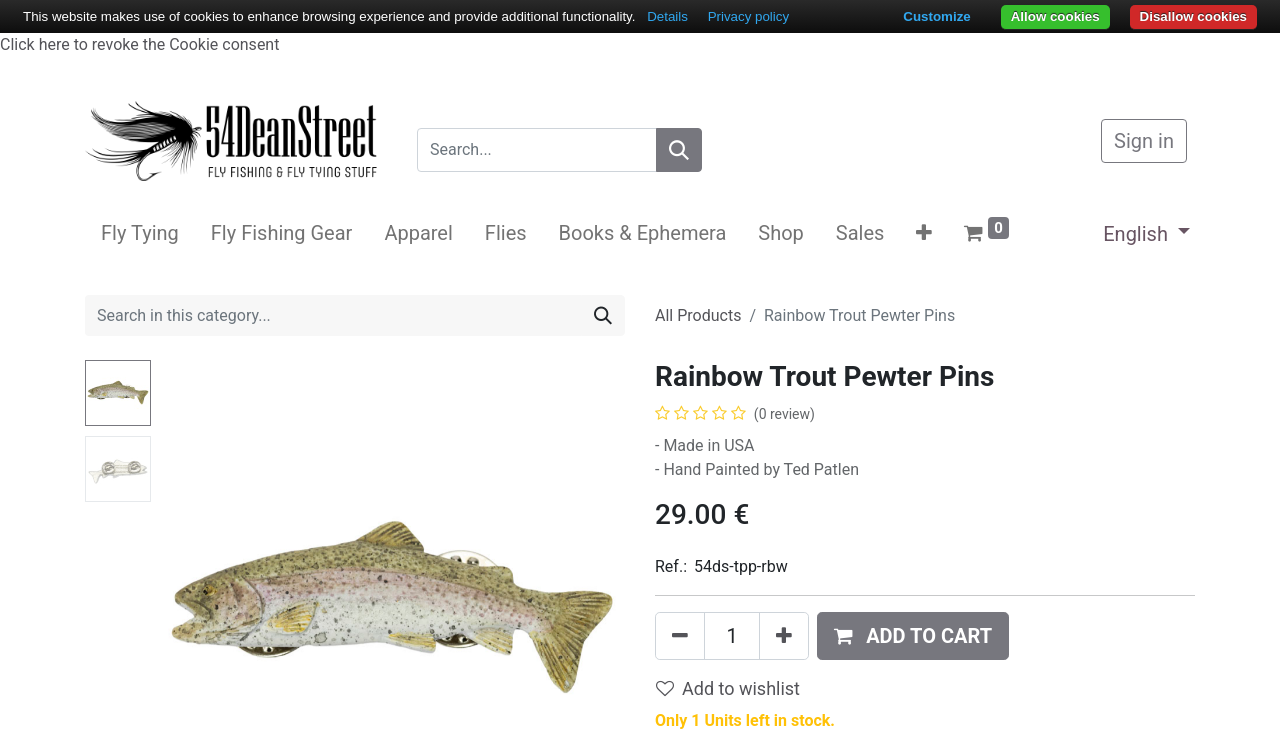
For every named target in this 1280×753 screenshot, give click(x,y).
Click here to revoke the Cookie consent (139, 44)
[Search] (679, 150)
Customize (936, 16)
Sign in (1144, 141)
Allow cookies (1055, 16)
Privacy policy (748, 16)
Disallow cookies (1193, 16)
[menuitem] (140, 233)
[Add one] (784, 636)
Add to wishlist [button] (728, 688)
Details (667, 16)
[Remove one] (680, 636)
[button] (924, 233)
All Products (698, 315)
